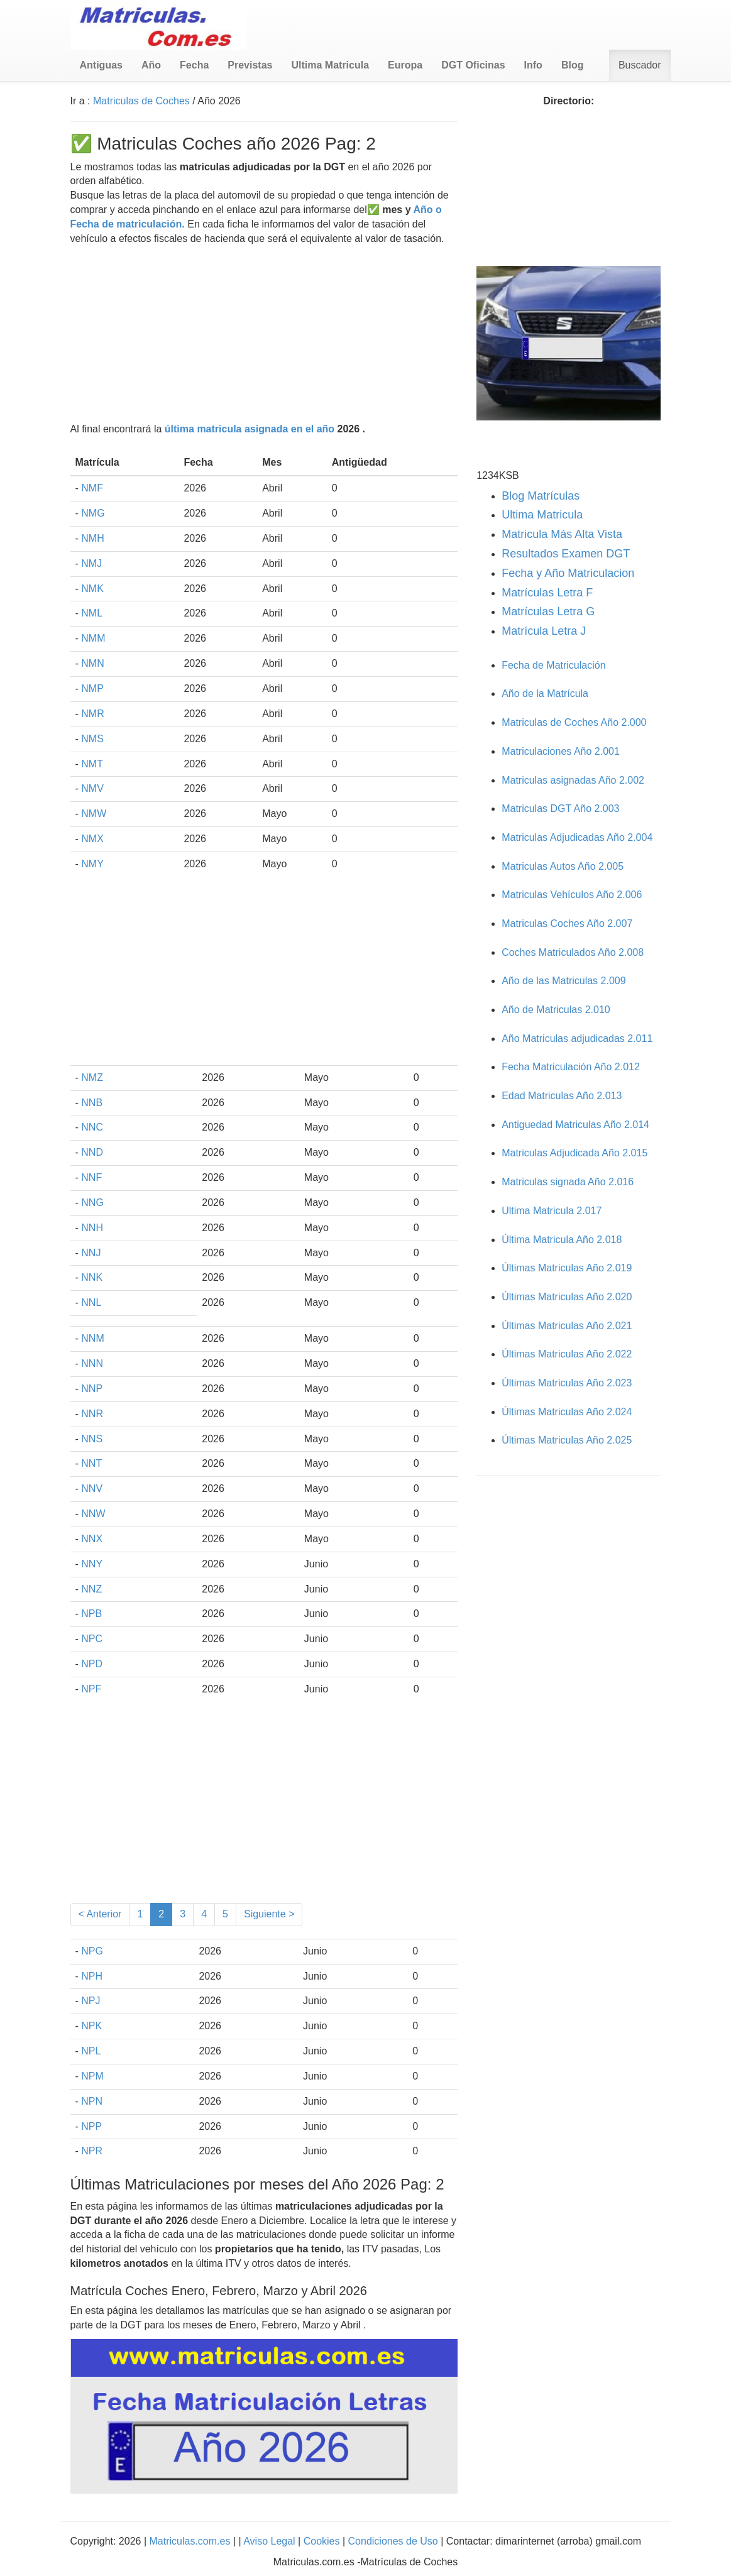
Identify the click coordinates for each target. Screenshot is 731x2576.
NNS (91, 1438)
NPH (91, 1976)
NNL (91, 1302)
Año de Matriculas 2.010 (556, 1009)
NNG (92, 1202)
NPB (91, 1613)
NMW (93, 813)
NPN (91, 2101)
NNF (91, 1177)
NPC (91, 1638)
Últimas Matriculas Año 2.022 (567, 1354)
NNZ (91, 1589)
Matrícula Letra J (544, 631)
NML (91, 613)
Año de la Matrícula (545, 693)
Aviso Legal (270, 2541)
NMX (92, 838)
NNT (91, 1463)
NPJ (90, 2000)
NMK (92, 588)
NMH (92, 538)
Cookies (323, 2541)
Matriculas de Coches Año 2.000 (574, 722)
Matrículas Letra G (548, 611)
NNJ (91, 1252)
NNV (91, 1488)
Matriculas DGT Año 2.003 (560, 808)
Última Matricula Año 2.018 (562, 1239)
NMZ (92, 1077)
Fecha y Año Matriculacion (568, 573)
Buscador (639, 65)
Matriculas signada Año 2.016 (568, 1181)
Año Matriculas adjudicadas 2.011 (577, 1038)
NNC (92, 1127)
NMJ (91, 563)
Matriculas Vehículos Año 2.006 (572, 894)
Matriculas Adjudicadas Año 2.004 (577, 837)
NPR (91, 2151)
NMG (92, 513)
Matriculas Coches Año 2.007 (567, 923)
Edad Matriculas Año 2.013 (562, 1095)
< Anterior (100, 1914)
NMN (92, 663)
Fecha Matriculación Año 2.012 (571, 1066)
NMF (92, 488)
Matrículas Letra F (547, 592)
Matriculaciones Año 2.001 (561, 751)
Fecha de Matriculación (553, 665)
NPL (91, 2051)
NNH (92, 1227)
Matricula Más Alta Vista (562, 534)
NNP (91, 1388)
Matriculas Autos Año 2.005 (563, 866)
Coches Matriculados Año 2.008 (573, 952)
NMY (92, 863)
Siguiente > (269, 1914)
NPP (91, 2126)
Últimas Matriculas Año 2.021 (567, 1325)
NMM (93, 638)
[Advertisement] (264, 334)
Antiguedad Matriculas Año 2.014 (575, 1124)
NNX (91, 1538)
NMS (92, 738)
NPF (91, 1689)
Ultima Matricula (542, 514)
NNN (92, 1363)
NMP (92, 688)
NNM (92, 1338)
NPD (91, 1663)
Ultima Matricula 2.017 (552, 1210)
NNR (92, 1413)
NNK (91, 1277)
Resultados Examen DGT (566, 553)
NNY (91, 1564)
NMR (92, 713)
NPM (92, 2076)
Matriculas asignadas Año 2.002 (573, 780)
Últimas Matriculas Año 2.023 (567, 1383)
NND (92, 1152)
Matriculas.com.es (189, 2541)
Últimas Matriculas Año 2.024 (567, 1411)
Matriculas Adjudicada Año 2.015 (574, 1153)
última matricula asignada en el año (249, 429)
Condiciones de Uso (393, 2541)
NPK (91, 2025)
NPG (92, 1951)
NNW (93, 1513)
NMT (92, 764)
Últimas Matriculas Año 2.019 (567, 1268)
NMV (92, 788)
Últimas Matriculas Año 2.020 (567, 1296)
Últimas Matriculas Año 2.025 (567, 1440)
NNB (91, 1102)
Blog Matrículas (541, 496)
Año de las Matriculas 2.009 (563, 980)
